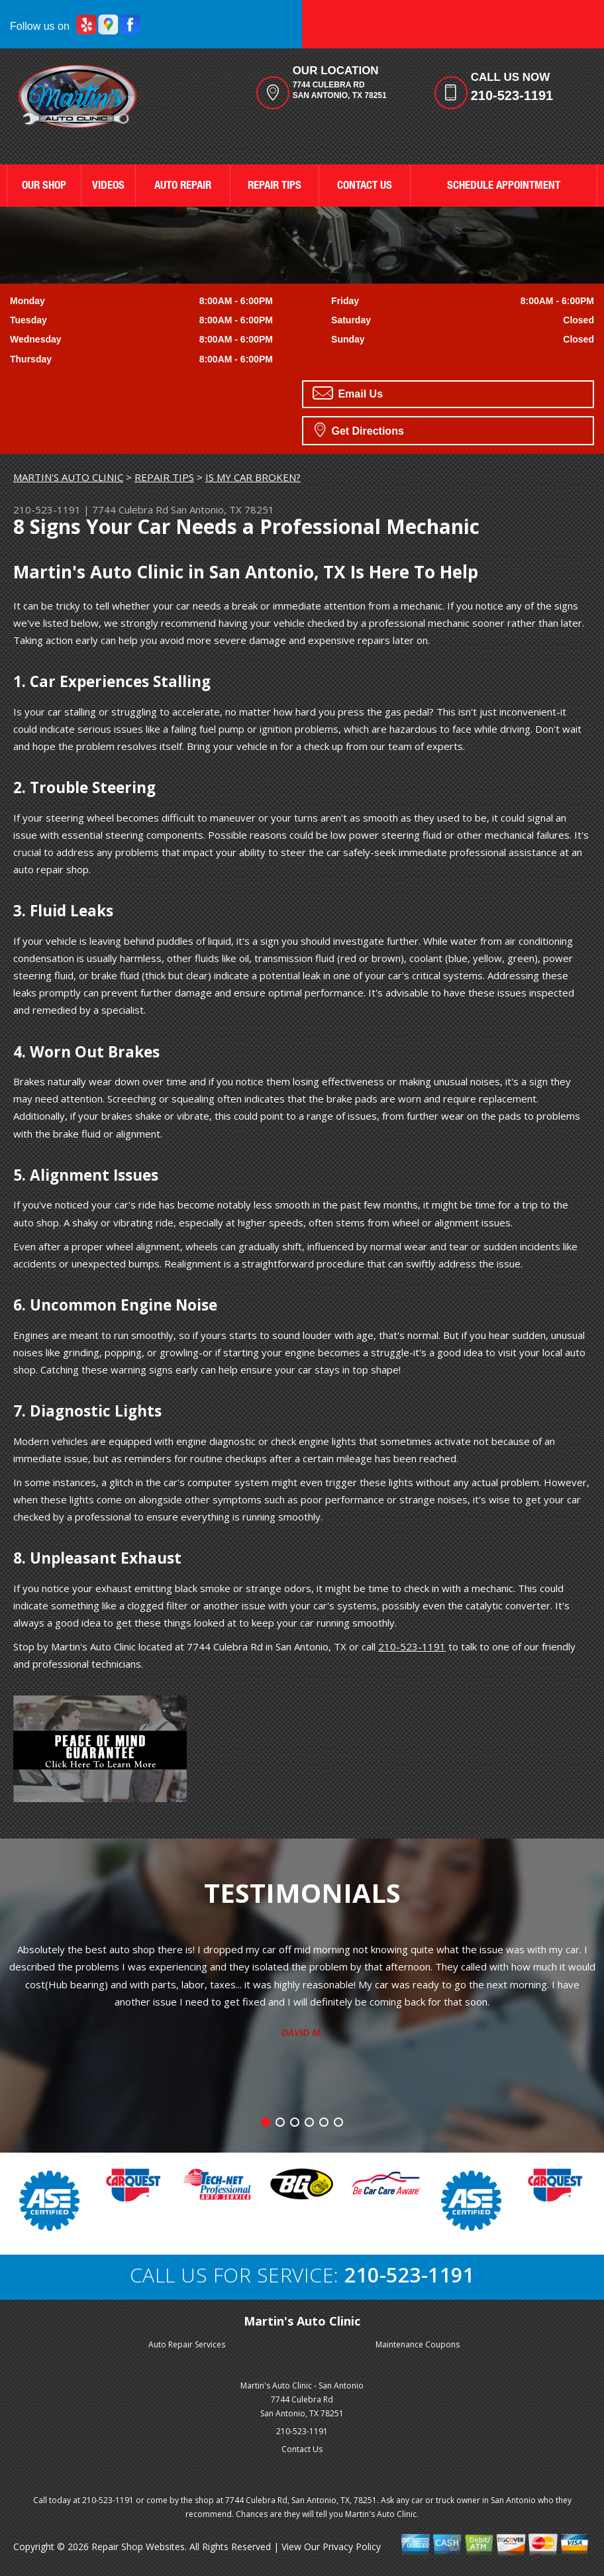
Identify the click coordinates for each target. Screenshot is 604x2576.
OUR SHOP (44, 186)
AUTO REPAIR (182, 186)
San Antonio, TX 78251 (222, 509)
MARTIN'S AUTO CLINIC (68, 477)
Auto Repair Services (186, 2344)
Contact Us (302, 2449)
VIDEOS (108, 186)
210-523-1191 (512, 95)
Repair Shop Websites (138, 2546)
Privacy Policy (352, 2546)
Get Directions (359, 429)
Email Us (348, 393)
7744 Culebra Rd (130, 509)
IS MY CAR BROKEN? (253, 477)
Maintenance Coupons (418, 2344)
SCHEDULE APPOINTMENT (503, 186)
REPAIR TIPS (274, 186)
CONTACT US (364, 186)
